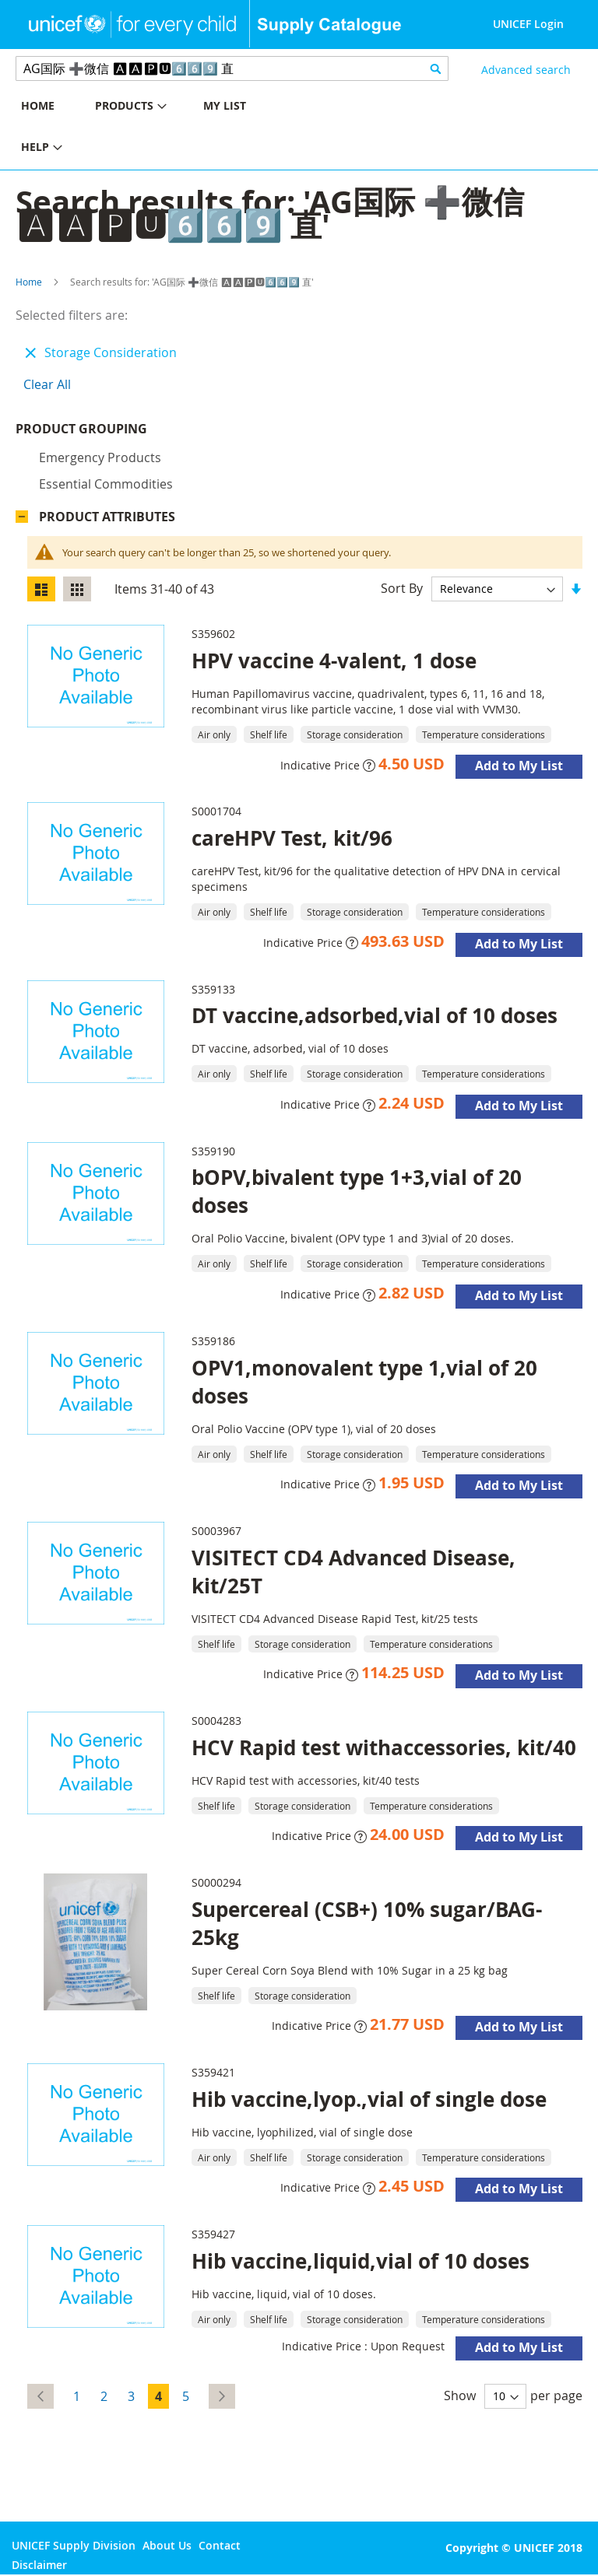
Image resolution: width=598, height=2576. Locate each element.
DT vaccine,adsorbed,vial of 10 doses (375, 1019)
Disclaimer (39, 2564)
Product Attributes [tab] (107, 520)
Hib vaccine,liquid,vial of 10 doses (360, 2265)
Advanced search (526, 69)
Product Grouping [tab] (105, 432)
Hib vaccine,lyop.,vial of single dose (369, 2103)
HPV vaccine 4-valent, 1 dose (334, 664)
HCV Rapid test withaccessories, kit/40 (384, 1751)
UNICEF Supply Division (73, 2545)
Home (29, 281)
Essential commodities (106, 487)
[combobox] (232, 68)
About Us (167, 2545)
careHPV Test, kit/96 (292, 842)
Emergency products (100, 461)
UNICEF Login (528, 23)
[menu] (149, 128)
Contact (220, 2545)
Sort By (402, 592)
